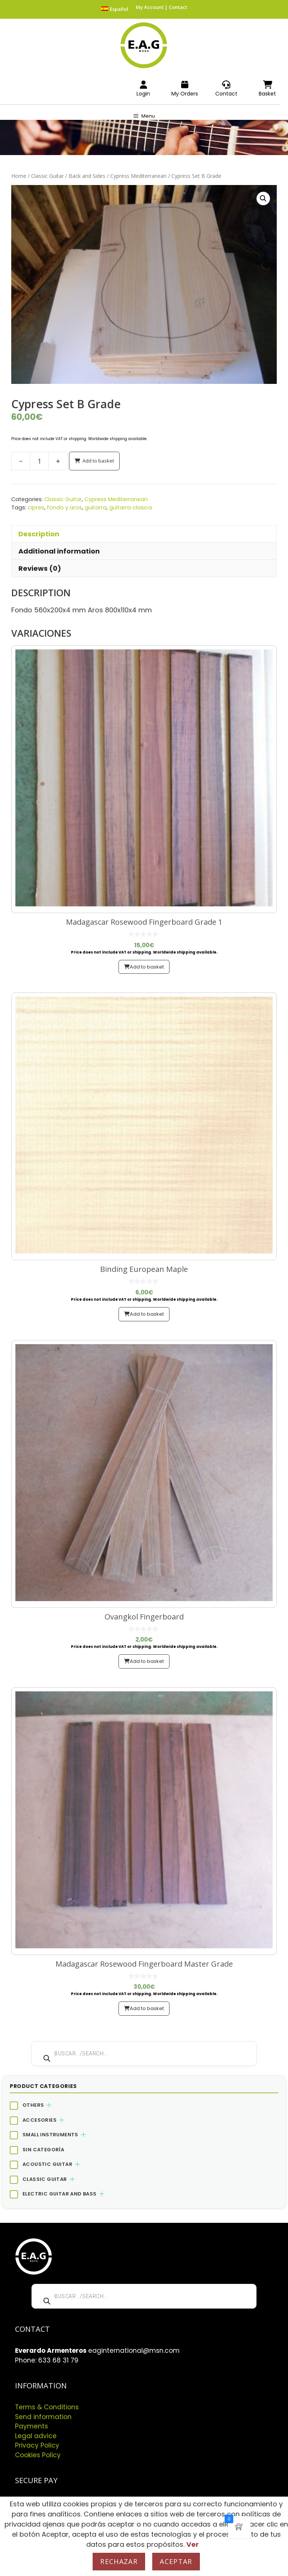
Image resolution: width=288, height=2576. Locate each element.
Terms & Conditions (47, 2407)
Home (18, 175)
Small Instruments (50, 2134)
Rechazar (119, 2561)
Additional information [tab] (59, 551)
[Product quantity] (39, 461)
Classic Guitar (47, 175)
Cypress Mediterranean (138, 175)
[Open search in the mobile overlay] (144, 2053)
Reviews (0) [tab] (39, 568)
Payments (31, 2426)
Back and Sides (87, 175)
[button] (263, 198)
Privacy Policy (37, 2445)
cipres (36, 507)
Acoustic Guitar (47, 2164)
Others (33, 2105)
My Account (150, 7)
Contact (178, 7)
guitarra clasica (130, 507)
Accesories (39, 2120)
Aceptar (176, 2561)
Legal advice (36, 2435)
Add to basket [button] (147, 966)
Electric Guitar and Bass (59, 2193)
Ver (192, 2544)
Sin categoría (43, 2149)
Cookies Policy (38, 2455)
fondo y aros (64, 507)
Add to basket (98, 460)
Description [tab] (38, 534)
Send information (43, 2416)
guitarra (95, 507)
